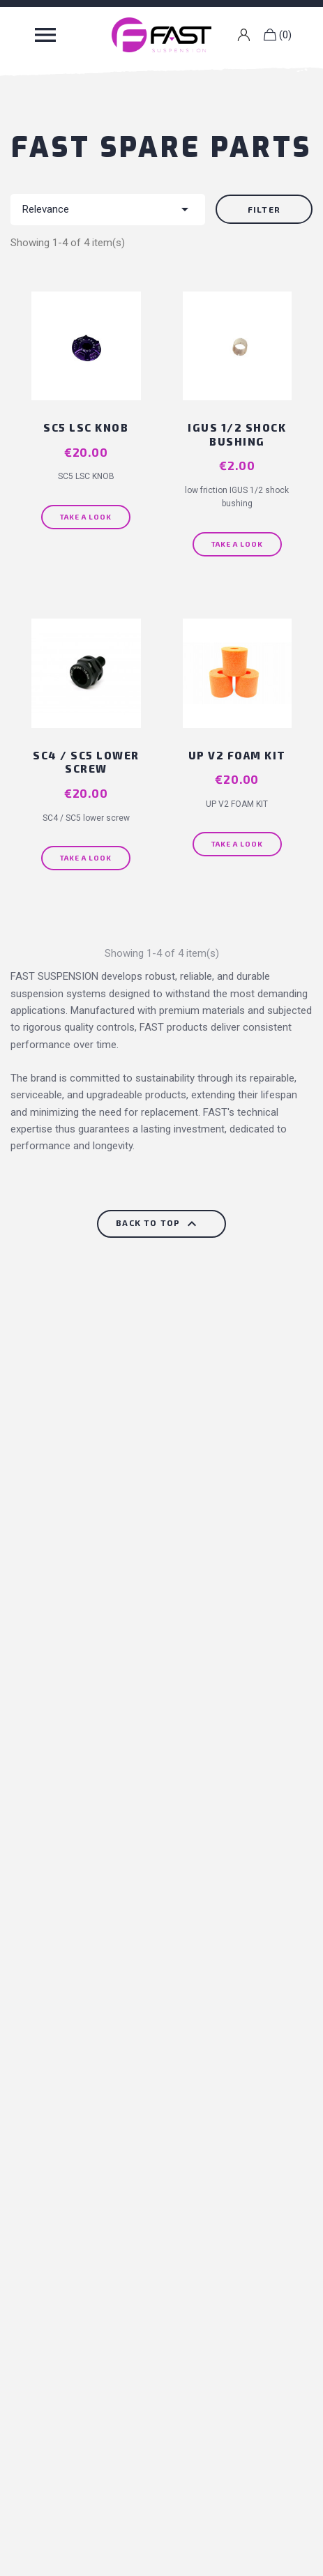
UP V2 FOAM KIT (237, 755)
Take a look (86, 517)
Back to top (158, 1223)
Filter (264, 209)
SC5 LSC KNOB (85, 427)
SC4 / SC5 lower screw (86, 762)
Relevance (107, 209)
